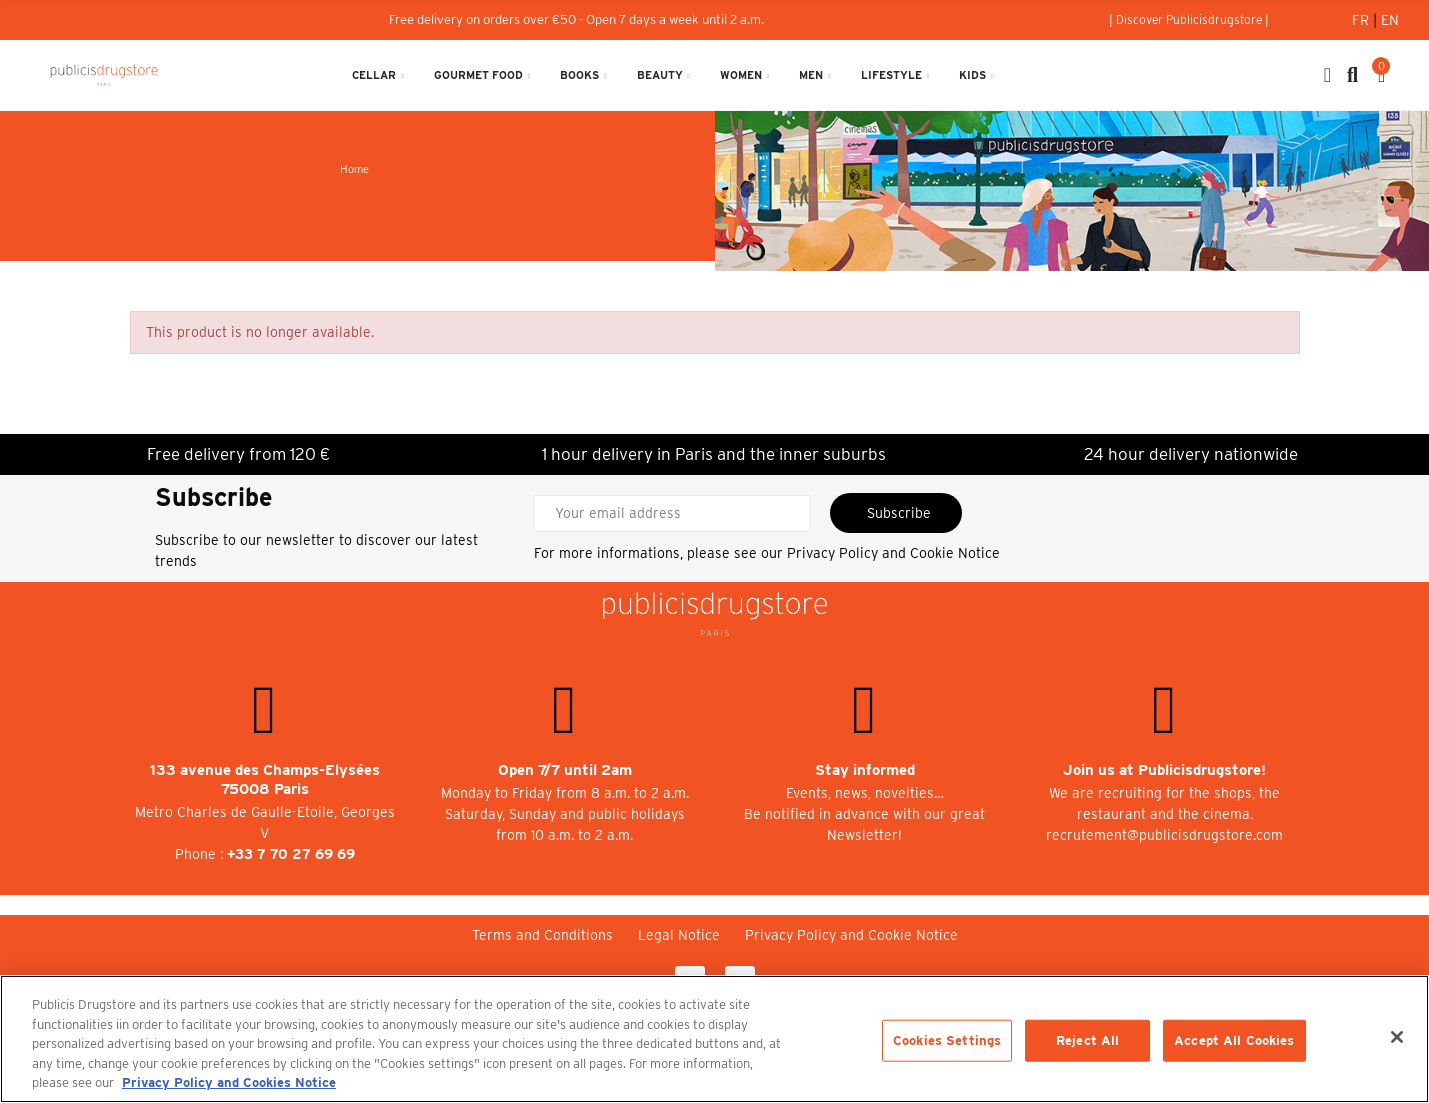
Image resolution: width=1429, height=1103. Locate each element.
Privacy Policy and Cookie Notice (893, 553)
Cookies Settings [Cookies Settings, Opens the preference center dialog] (947, 1040)
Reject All (1087, 1040)
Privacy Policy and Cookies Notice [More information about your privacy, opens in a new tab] (229, 1082)
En (1390, 20)
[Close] (1397, 1037)
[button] (1189, 20)
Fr (1362, 20)
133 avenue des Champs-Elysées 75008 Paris (265, 779)
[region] (714, 1039)
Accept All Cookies (1234, 1040)
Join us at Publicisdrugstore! (1164, 770)
